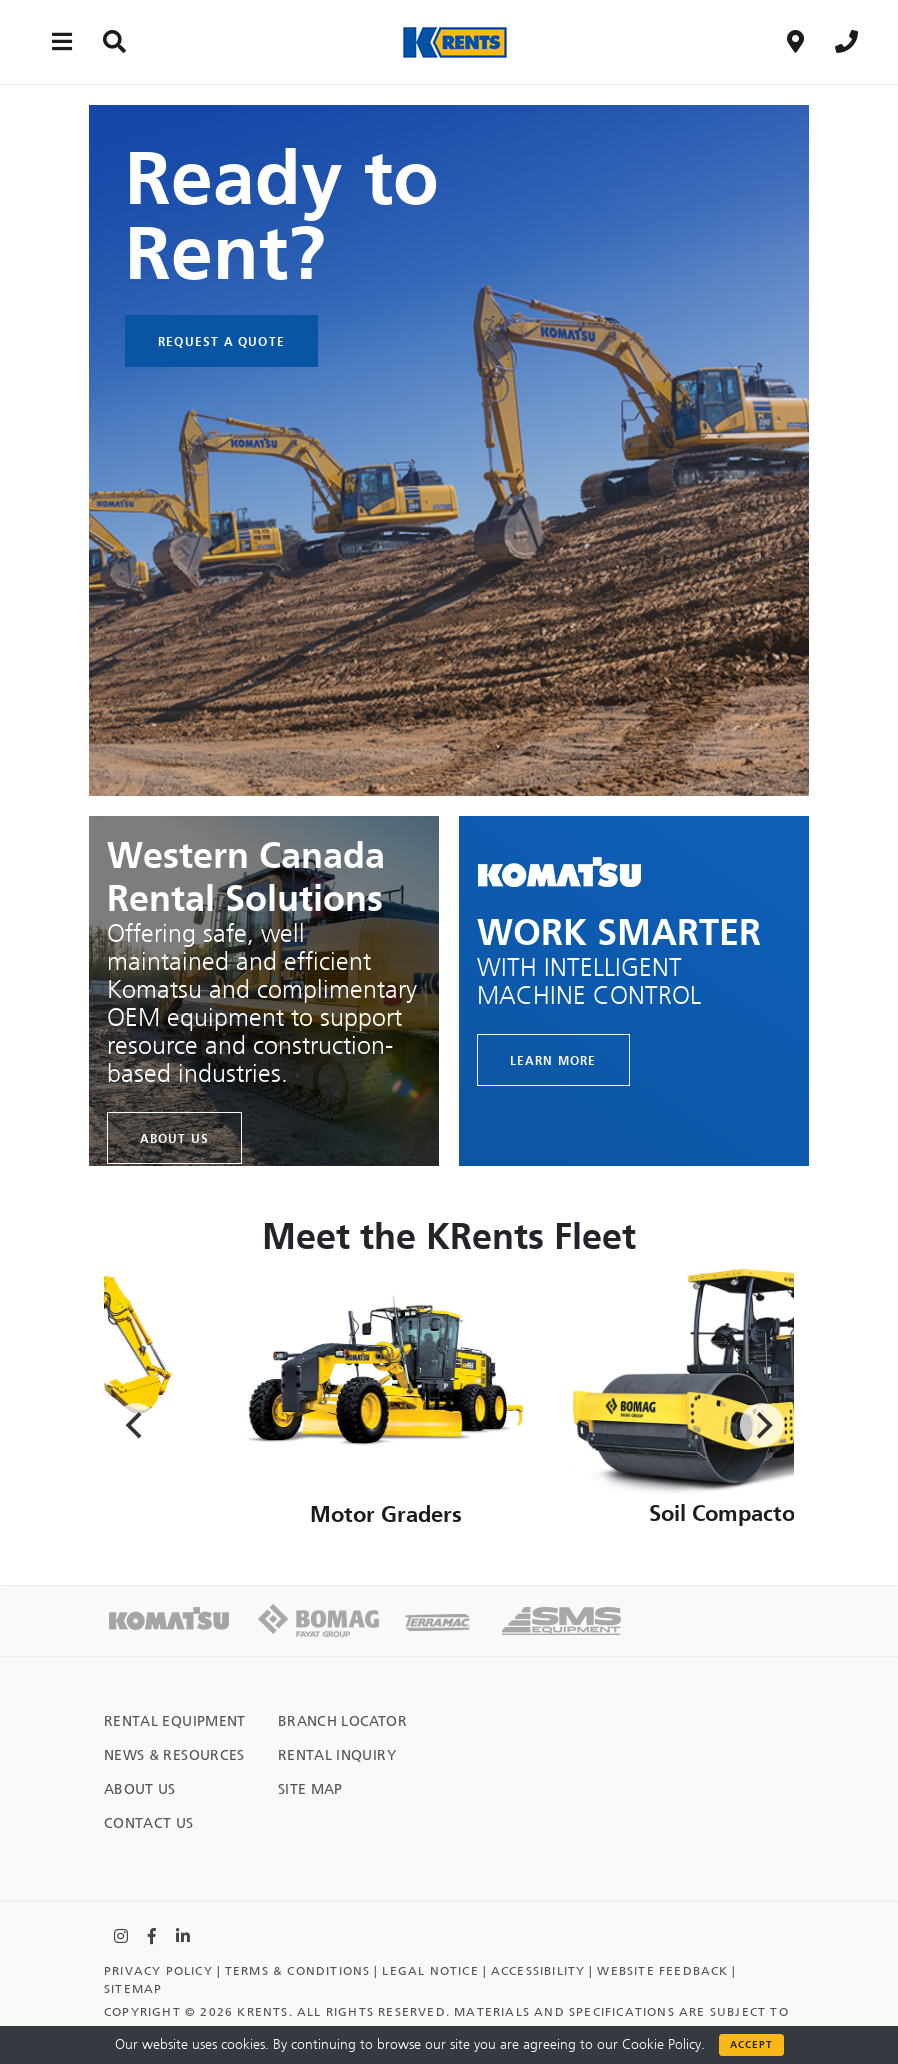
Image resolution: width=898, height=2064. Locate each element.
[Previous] (136, 1425)
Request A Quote (221, 341)
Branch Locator (342, 1721)
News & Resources (174, 1755)
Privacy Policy (158, 1971)
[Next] (762, 1425)
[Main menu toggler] (62, 41)
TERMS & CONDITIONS (298, 1971)
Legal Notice (430, 1971)
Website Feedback (662, 1971)
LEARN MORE (553, 1060)
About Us (175, 1138)
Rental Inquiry (337, 1755)
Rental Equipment (175, 1721)
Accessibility (538, 1971)
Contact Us (149, 1823)
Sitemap (133, 1989)
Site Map (310, 1789)
